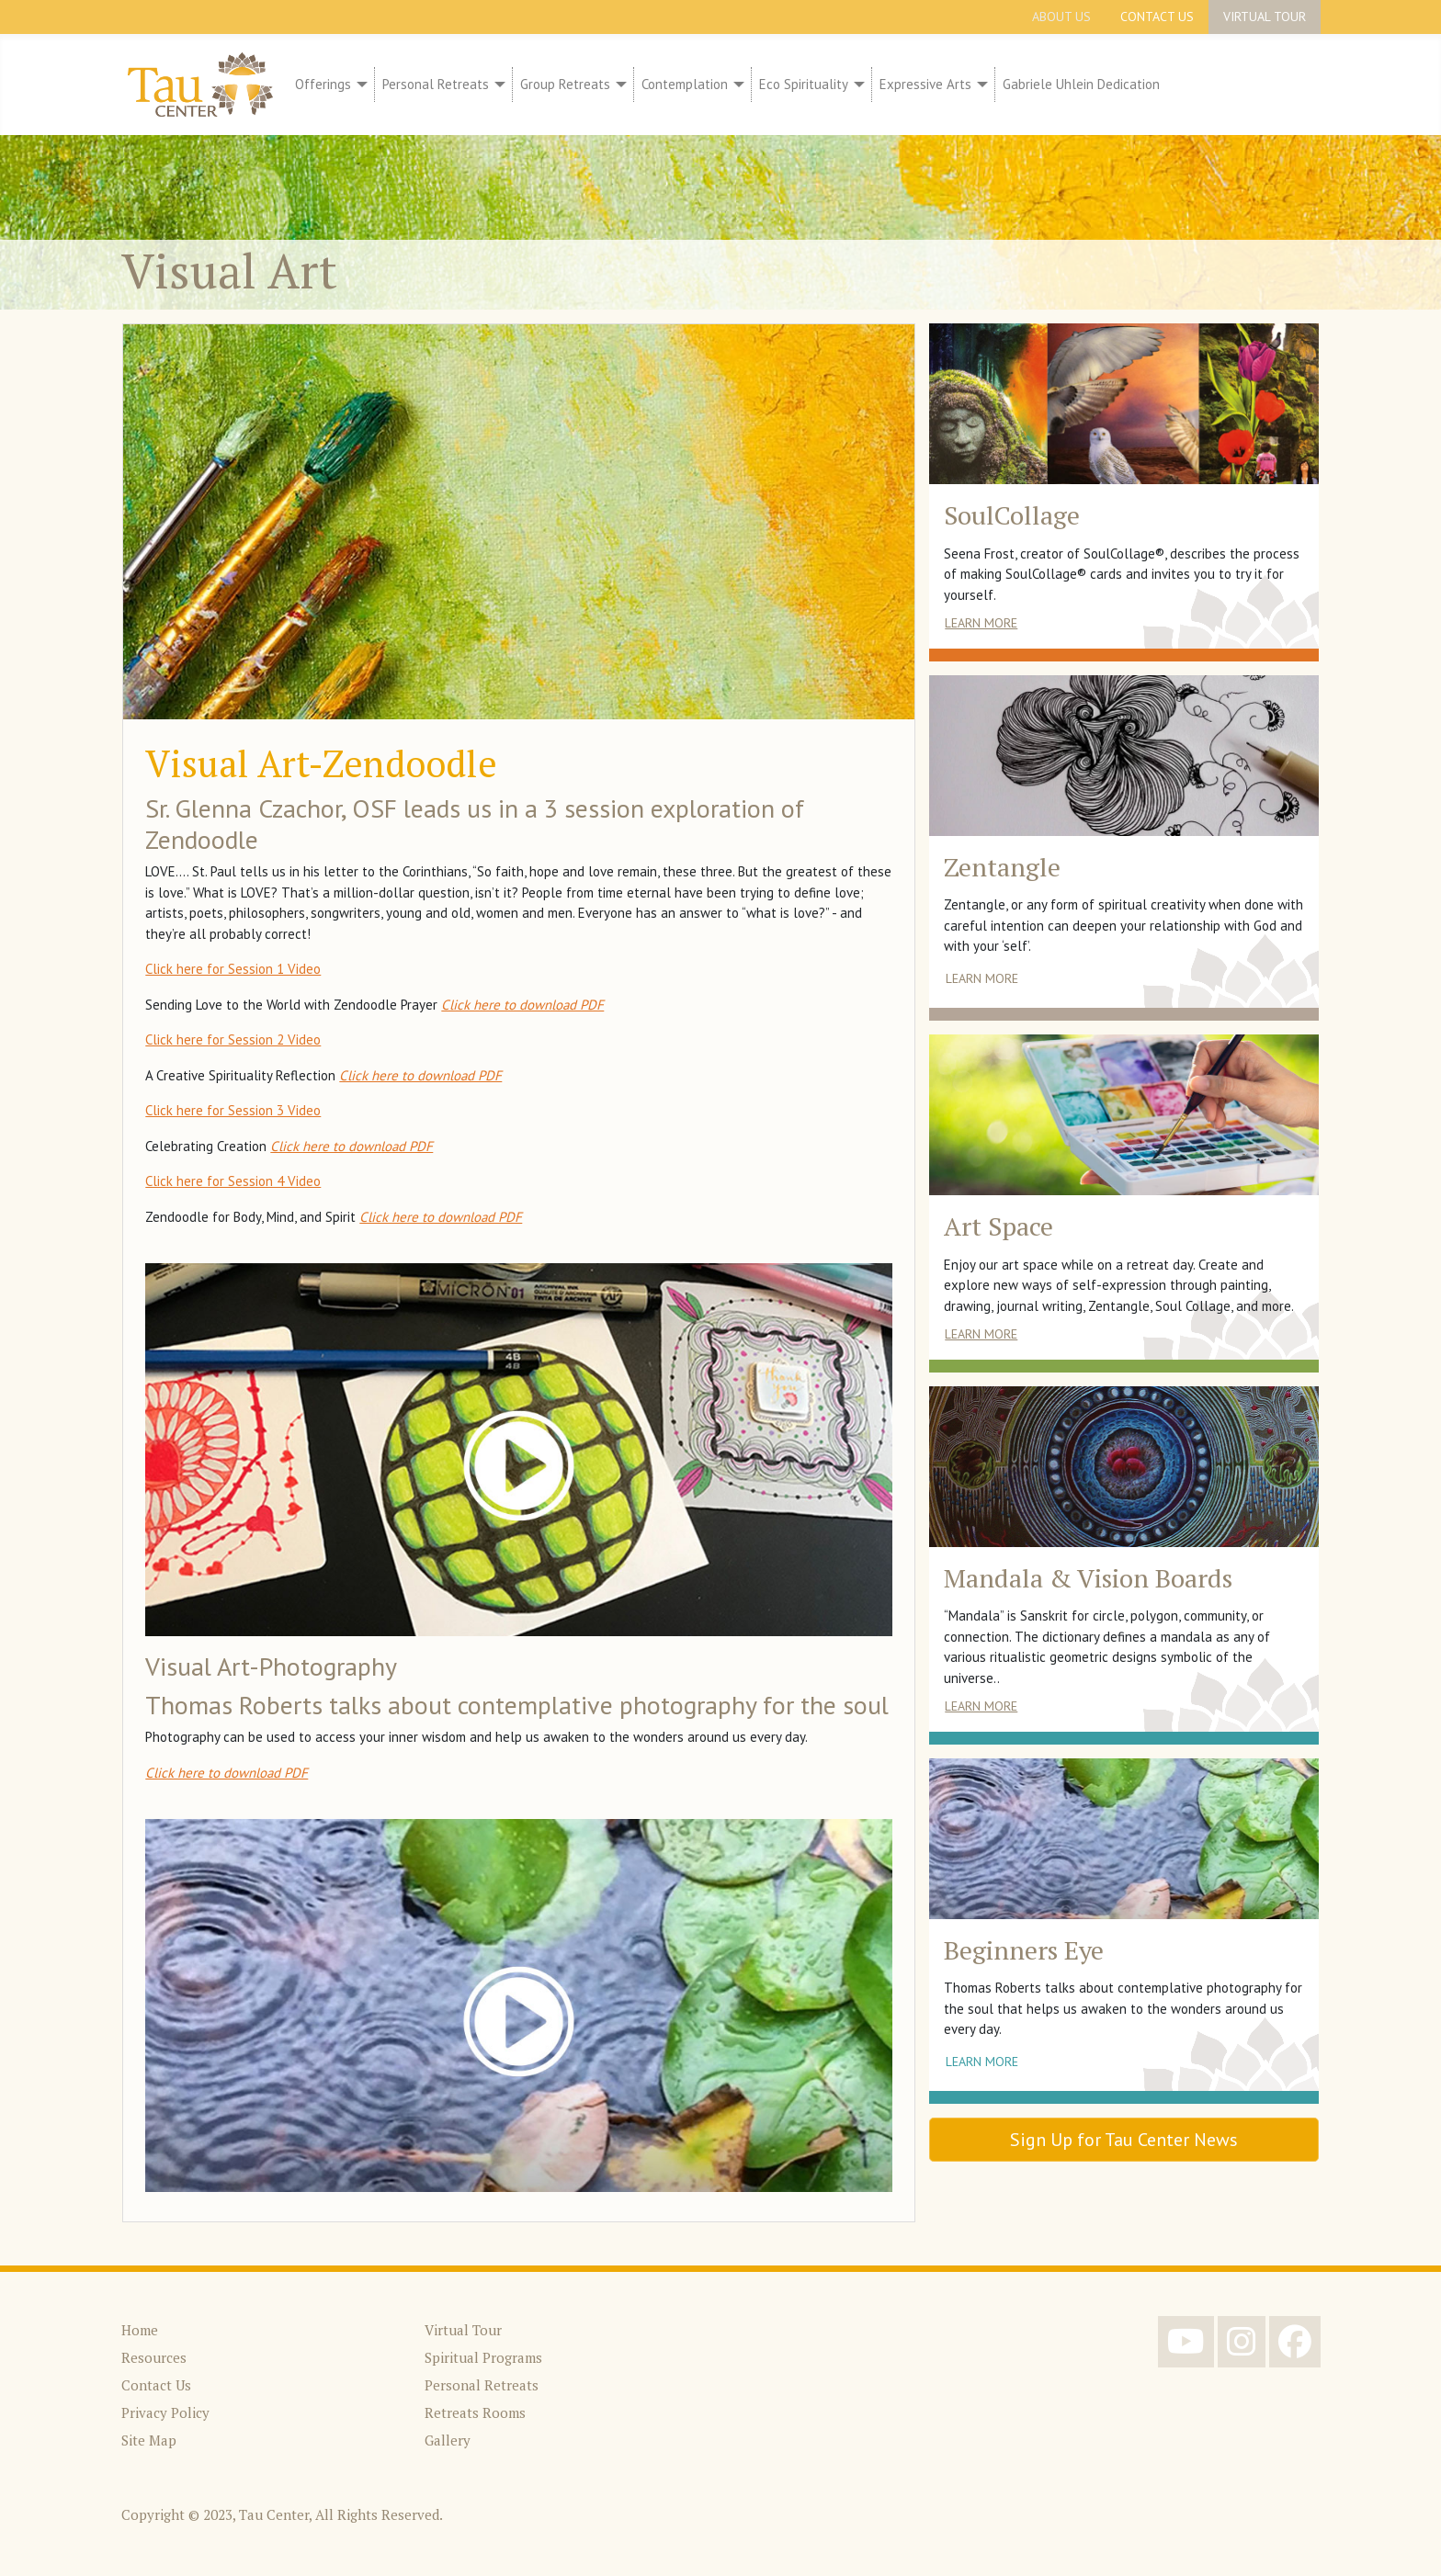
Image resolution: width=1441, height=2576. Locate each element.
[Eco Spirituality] (856, 85)
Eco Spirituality (803, 84)
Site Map (148, 2440)
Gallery (448, 2440)
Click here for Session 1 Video (233, 968)
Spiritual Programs (483, 2357)
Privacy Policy (165, 2412)
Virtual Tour (1264, 16)
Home (139, 2330)
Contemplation (684, 84)
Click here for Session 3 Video (233, 1110)
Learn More (981, 623)
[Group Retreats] (618, 85)
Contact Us (1157, 16)
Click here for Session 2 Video (233, 1039)
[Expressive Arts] (979, 85)
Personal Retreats (435, 84)
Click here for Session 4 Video (233, 1181)
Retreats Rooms (475, 2412)
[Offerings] (359, 85)
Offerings (323, 84)
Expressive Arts (925, 84)
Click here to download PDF (522, 1004)
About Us (1061, 16)
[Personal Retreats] (497, 85)
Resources (154, 2357)
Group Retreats (565, 84)
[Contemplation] (736, 85)
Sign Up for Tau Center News (1124, 2140)
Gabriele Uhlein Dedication (1081, 84)
